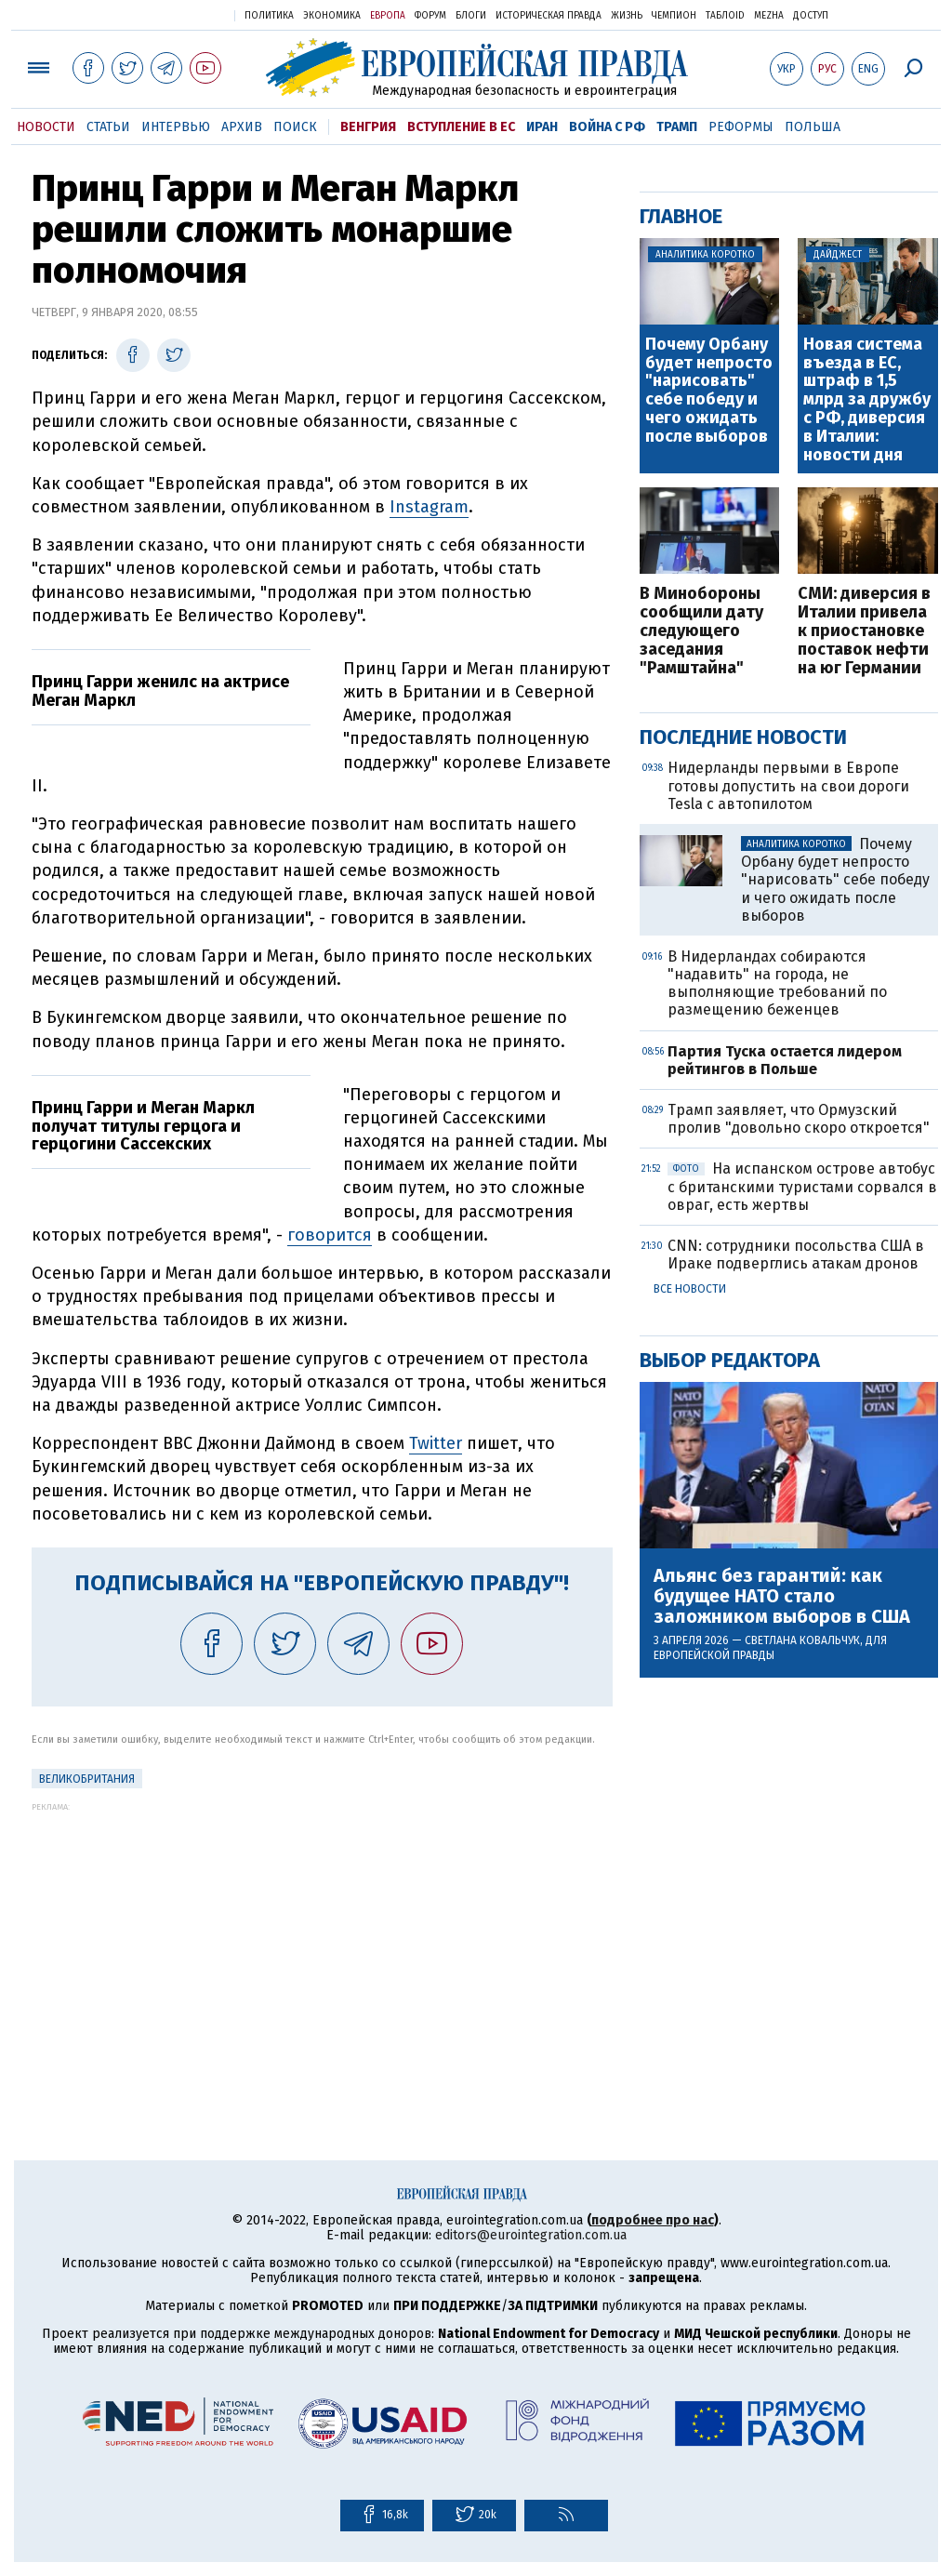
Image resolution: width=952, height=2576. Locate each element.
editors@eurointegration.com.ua (531, 2235)
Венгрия (368, 127)
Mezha (769, 15)
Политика (269, 15)
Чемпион (674, 15)
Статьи (108, 127)
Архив (241, 127)
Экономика (332, 15)
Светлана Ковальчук (802, 1640)
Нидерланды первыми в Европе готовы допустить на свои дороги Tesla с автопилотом (788, 785)
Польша (812, 127)
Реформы (741, 127)
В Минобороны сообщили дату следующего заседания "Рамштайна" (701, 631)
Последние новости (743, 737)
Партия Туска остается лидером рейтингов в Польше (785, 1060)
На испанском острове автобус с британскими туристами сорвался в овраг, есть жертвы (802, 1186)
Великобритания (87, 1779)
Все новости (690, 1288)
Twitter (435, 1443)
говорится (329, 1235)
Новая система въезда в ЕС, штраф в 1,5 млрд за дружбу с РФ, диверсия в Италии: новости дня (867, 400)
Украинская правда (175, 14)
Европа (387, 15)
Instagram (429, 507)
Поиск (295, 127)
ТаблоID (725, 15)
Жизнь (626, 15)
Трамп (676, 127)
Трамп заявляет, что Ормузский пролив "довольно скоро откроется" (799, 1118)
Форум (430, 15)
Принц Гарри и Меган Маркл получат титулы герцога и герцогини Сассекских (143, 1126)
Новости (46, 127)
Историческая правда (549, 15)
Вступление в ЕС (461, 127)
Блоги (471, 15)
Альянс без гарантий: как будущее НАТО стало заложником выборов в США (782, 1596)
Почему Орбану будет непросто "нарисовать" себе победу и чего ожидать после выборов (709, 391)
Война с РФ (607, 127)
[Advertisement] (322, 1942)
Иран (542, 127)
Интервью (175, 127)
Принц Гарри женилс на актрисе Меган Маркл (160, 690)
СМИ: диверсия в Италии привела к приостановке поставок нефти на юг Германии (864, 631)
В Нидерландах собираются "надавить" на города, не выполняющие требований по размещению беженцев (777, 983)
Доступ (810, 15)
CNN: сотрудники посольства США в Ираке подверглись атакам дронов (796, 1254)
